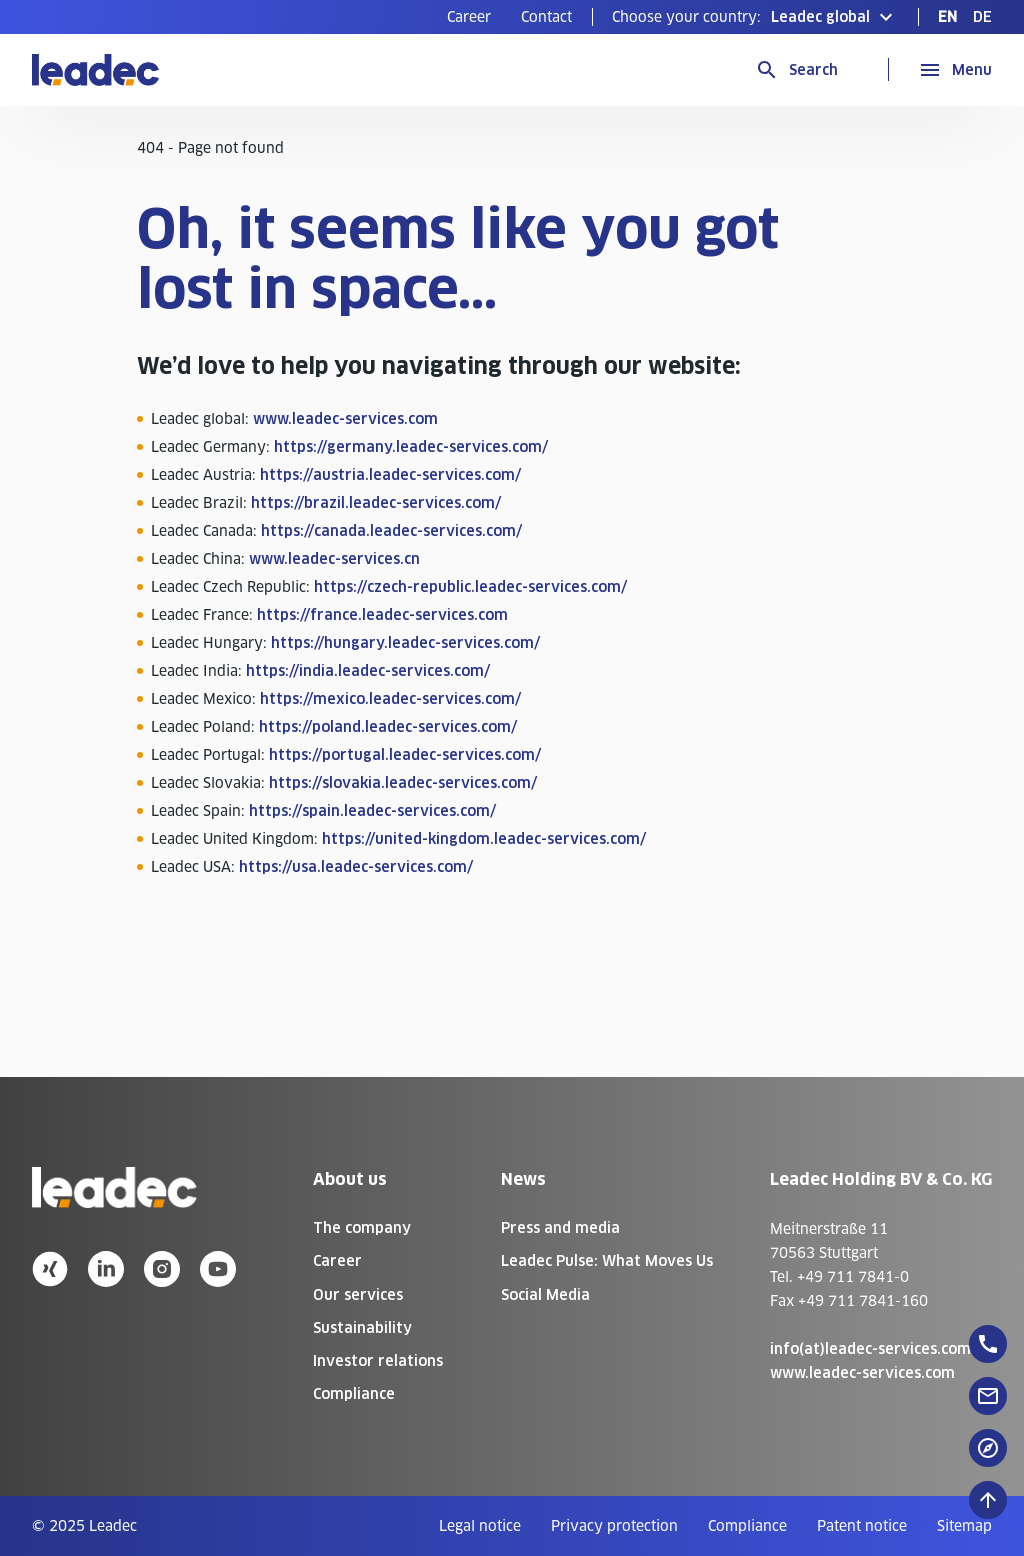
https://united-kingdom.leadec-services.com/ (484, 839)
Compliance (354, 1394)
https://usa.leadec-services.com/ (356, 867)
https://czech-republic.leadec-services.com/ (470, 587)
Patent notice (862, 1526)
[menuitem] (469, 17)
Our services (358, 1295)
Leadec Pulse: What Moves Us (607, 1261)
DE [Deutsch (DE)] (982, 17)
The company (362, 1228)
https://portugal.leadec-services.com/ (405, 755)
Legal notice (480, 1526)
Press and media (560, 1228)
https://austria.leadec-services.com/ (390, 475)
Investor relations (378, 1361)
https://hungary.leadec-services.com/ (405, 643)
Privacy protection (614, 1526)
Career (469, 17)
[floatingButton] (988, 1344)
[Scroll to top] (988, 1500)
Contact (546, 17)
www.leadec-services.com (345, 419)
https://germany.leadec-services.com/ (411, 447)
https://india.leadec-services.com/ (368, 671)
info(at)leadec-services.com (870, 1349)
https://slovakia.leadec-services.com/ (403, 783)
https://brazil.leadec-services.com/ (376, 503)
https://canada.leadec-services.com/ (391, 531)
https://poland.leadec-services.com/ (388, 727)
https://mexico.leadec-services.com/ (390, 699)
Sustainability (362, 1328)
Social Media (545, 1295)
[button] (755, 17)
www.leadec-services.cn (334, 559)
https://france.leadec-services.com (382, 615)
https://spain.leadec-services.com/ (372, 811)
